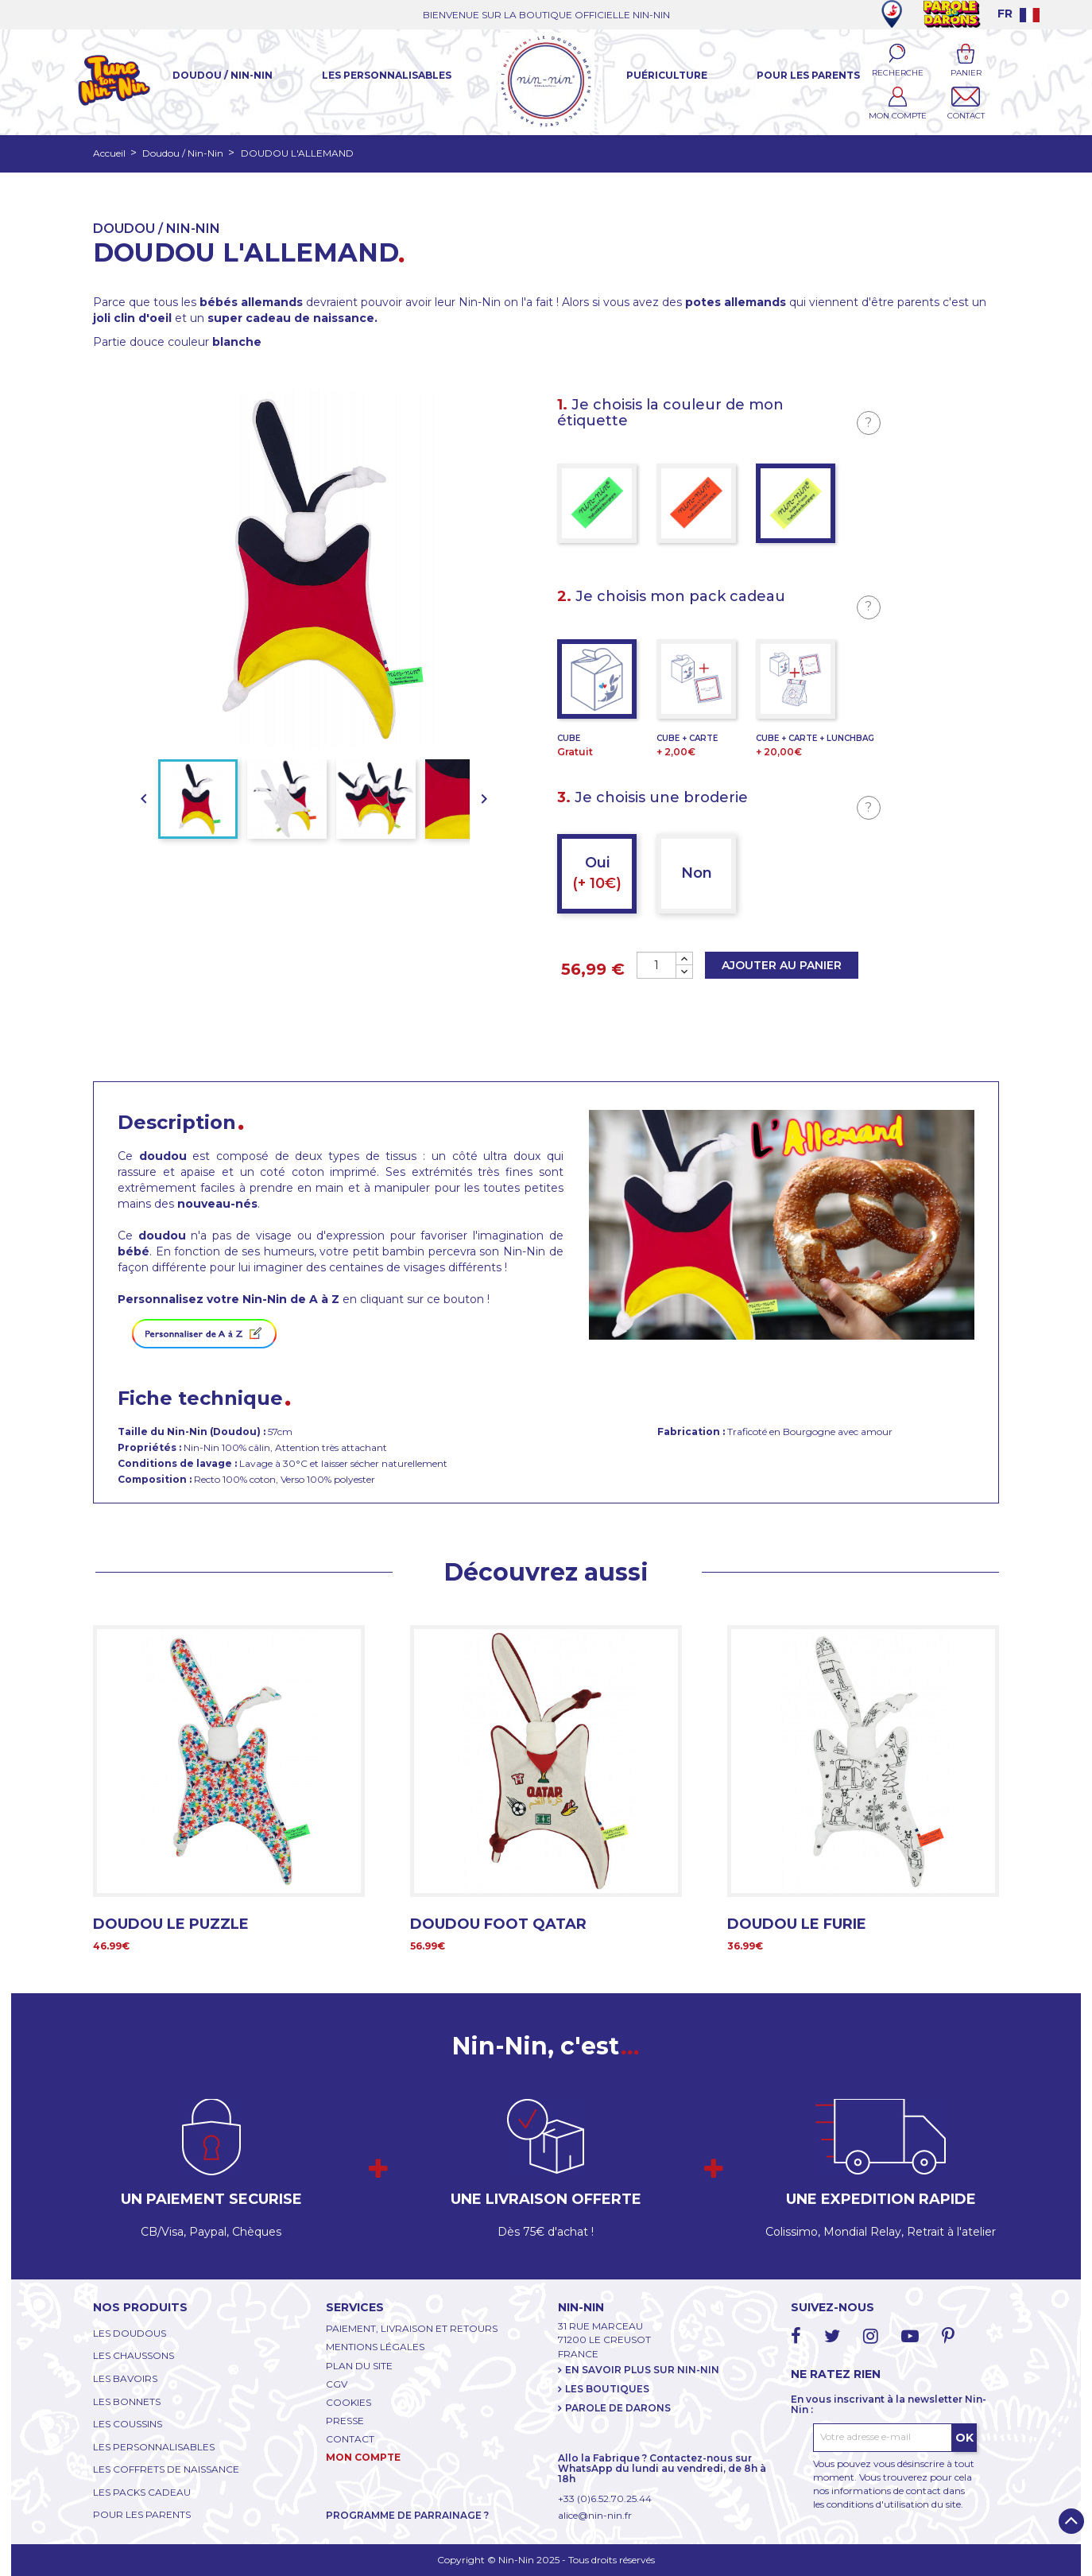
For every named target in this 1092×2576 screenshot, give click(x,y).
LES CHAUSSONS (133, 2355)
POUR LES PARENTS (142, 2514)
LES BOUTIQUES (607, 2389)
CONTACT (350, 2439)
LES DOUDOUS (129, 2333)
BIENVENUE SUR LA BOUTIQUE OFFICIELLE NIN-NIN (546, 15)
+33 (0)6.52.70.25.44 (605, 2498)
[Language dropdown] (1018, 13)
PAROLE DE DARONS (618, 2408)
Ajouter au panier (782, 965)
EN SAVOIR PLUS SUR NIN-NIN (642, 2370)
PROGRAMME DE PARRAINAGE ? (407, 2515)
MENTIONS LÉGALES (375, 2347)
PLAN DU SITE (359, 2366)
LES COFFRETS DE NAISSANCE (166, 2469)
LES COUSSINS (127, 2424)
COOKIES (348, 2402)
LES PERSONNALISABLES (154, 2447)
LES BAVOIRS (125, 2378)
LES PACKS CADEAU (142, 2492)
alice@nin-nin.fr (595, 2515)
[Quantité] (656, 965)
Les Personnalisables (386, 75)
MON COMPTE (363, 2457)
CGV (336, 2384)
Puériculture (666, 75)
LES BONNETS (127, 2401)
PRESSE (345, 2421)
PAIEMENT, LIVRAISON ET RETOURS (412, 2328)
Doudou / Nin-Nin (222, 75)
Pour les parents (808, 75)
